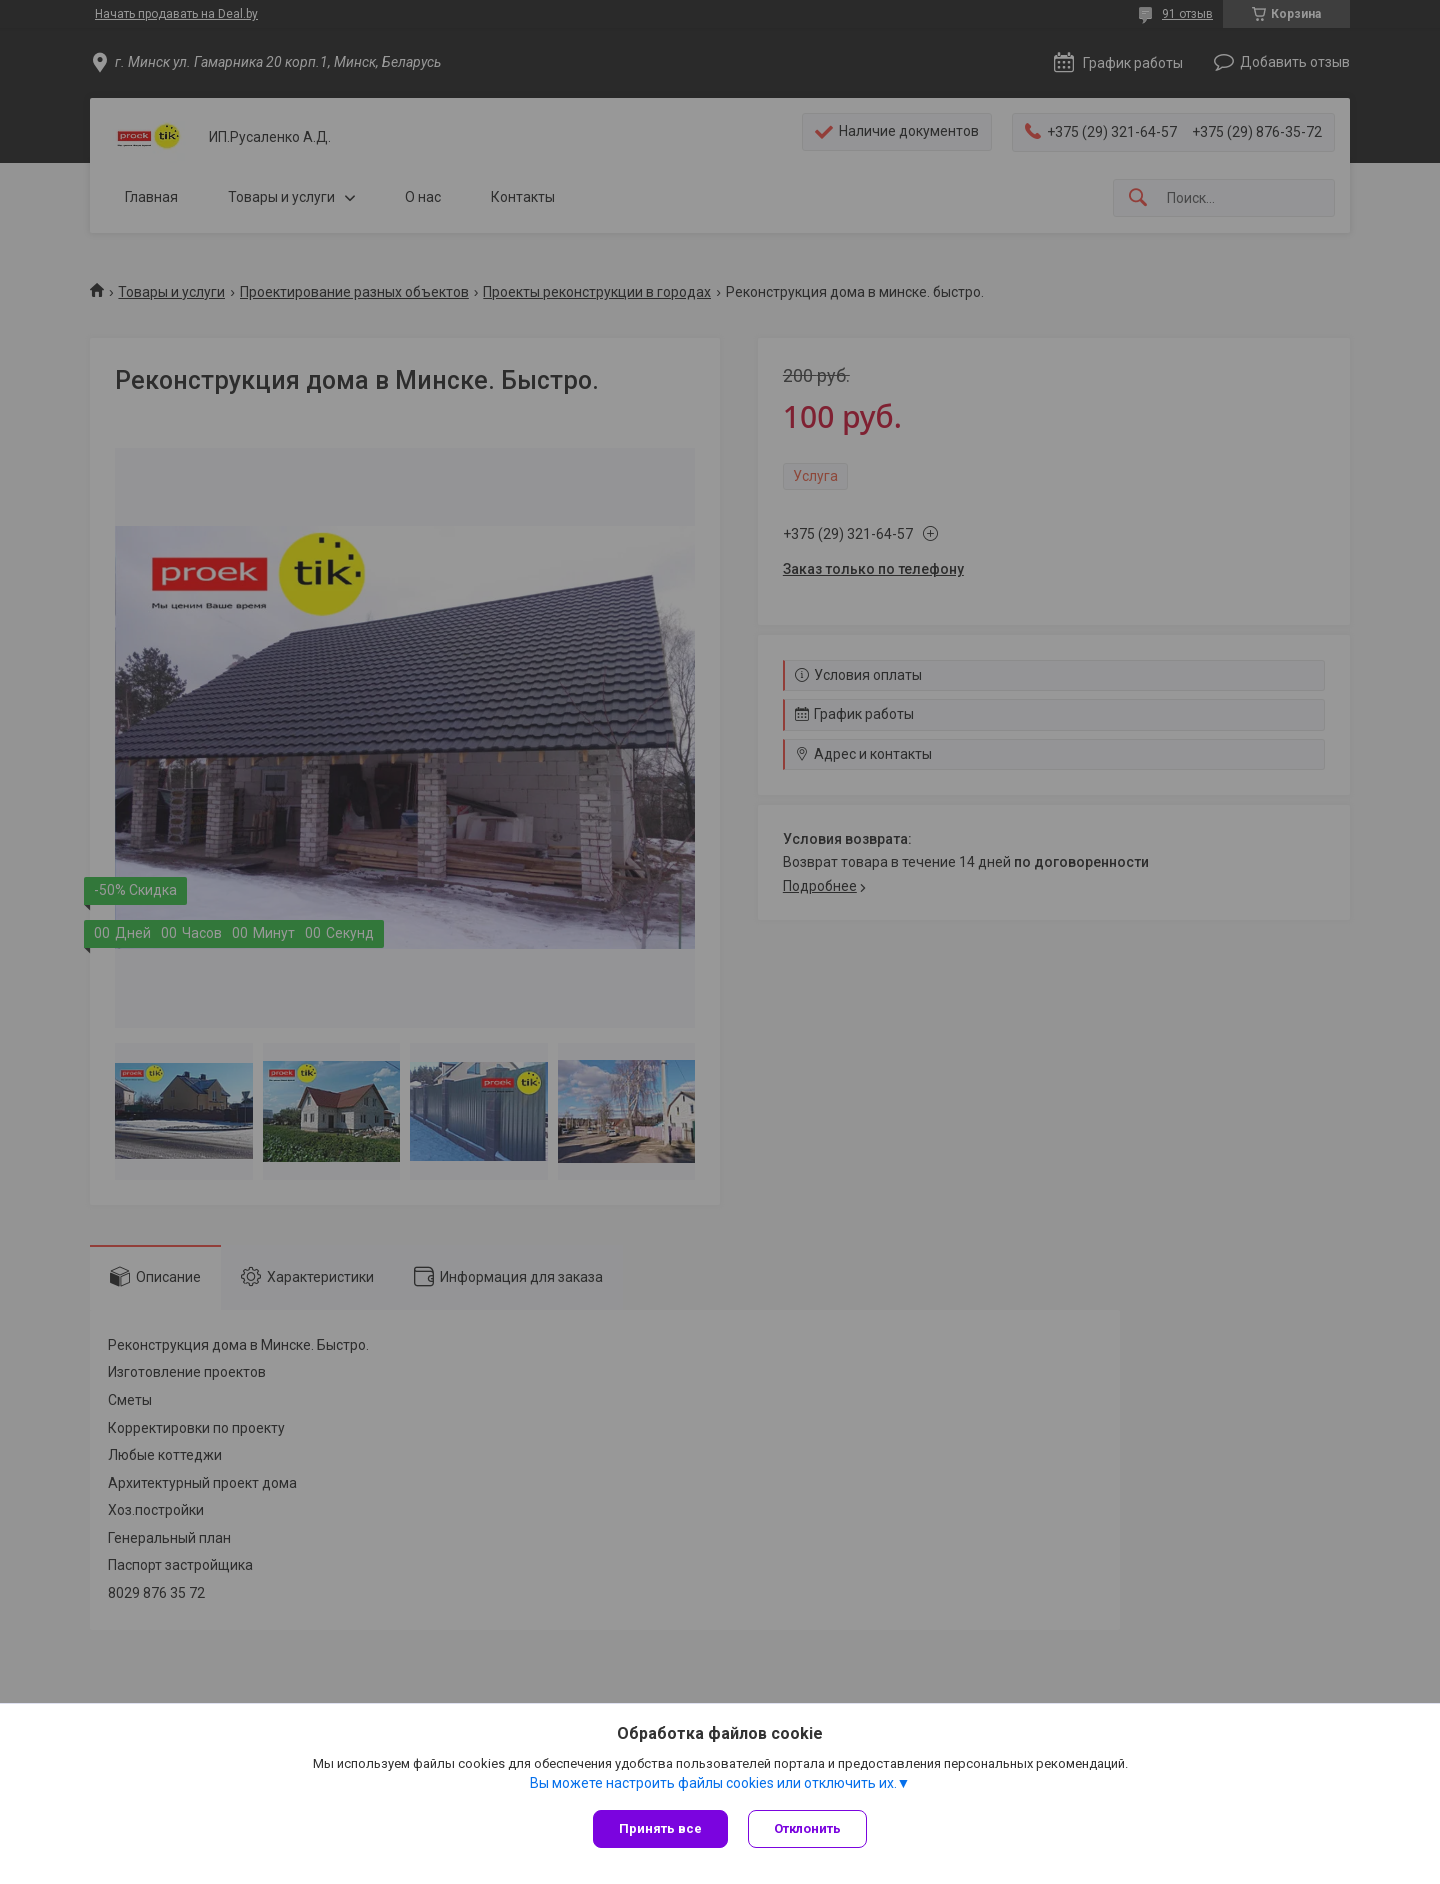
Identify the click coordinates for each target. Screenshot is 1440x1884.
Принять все (660, 1828)
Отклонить (807, 1828)
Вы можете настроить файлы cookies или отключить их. (713, 1783)
